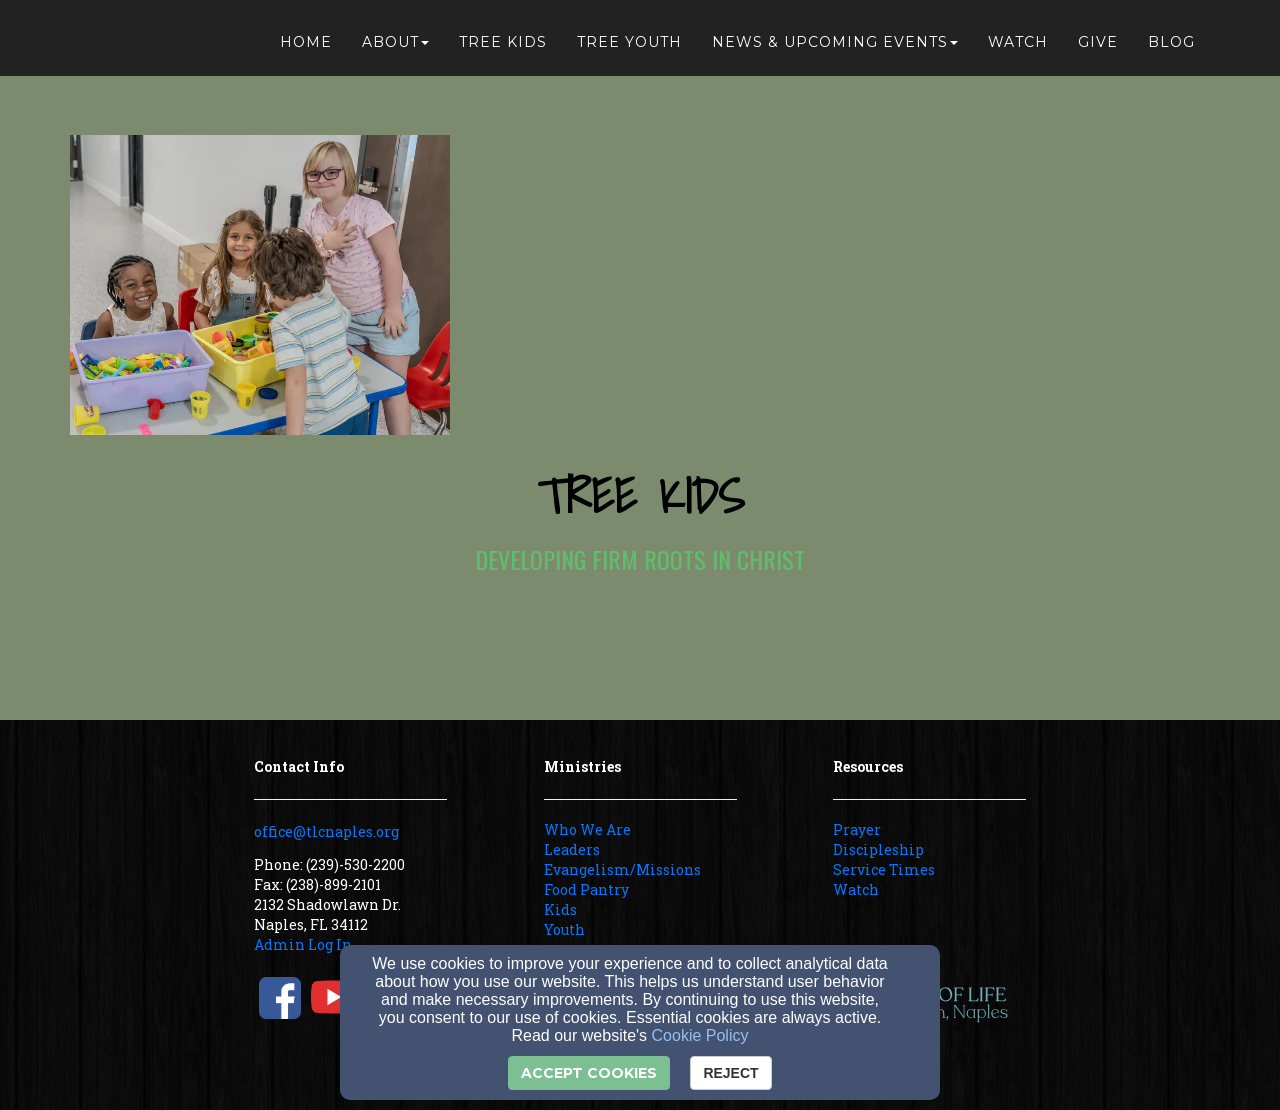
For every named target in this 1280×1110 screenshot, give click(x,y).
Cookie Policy (700, 1035)
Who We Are (587, 829)
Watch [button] (1018, 42)
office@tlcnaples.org (326, 831)
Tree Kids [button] (503, 42)
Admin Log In (303, 944)
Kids (560, 909)
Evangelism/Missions (622, 869)
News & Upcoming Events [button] (835, 42)
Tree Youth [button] (629, 42)
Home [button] (306, 42)
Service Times (884, 869)
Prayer (857, 829)
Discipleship (878, 849)
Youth (564, 929)
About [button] (395, 42)
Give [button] (1098, 42)
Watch (856, 889)
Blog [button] (1171, 42)
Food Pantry (586, 889)
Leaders (572, 849)
